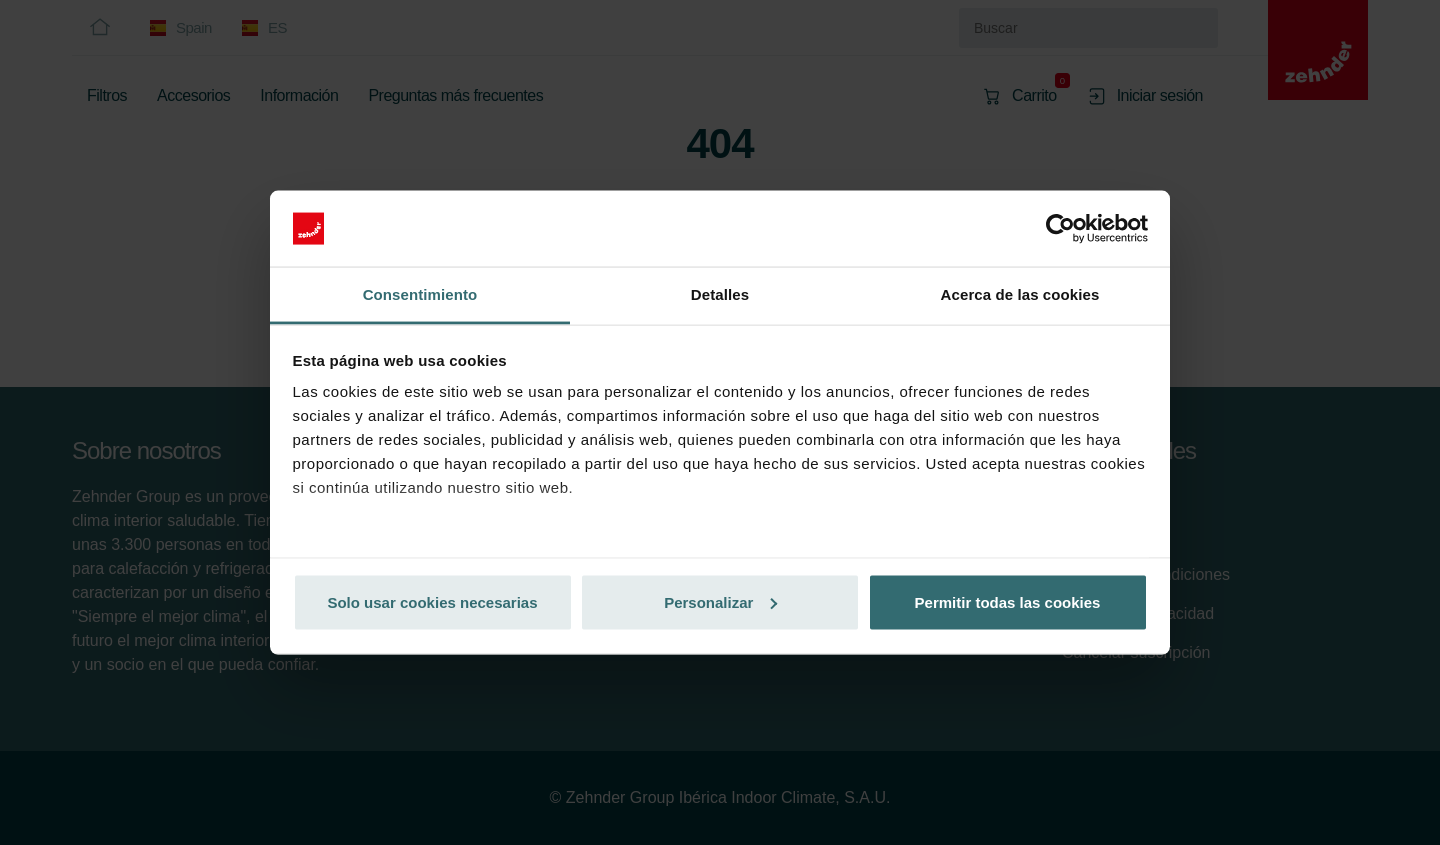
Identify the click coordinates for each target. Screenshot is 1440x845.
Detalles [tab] (720, 294)
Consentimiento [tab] (420, 294)
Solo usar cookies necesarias (432, 601)
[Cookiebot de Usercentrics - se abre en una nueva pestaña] (1060, 229)
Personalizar (720, 601)
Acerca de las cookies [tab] (1020, 294)
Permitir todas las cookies (1008, 601)
